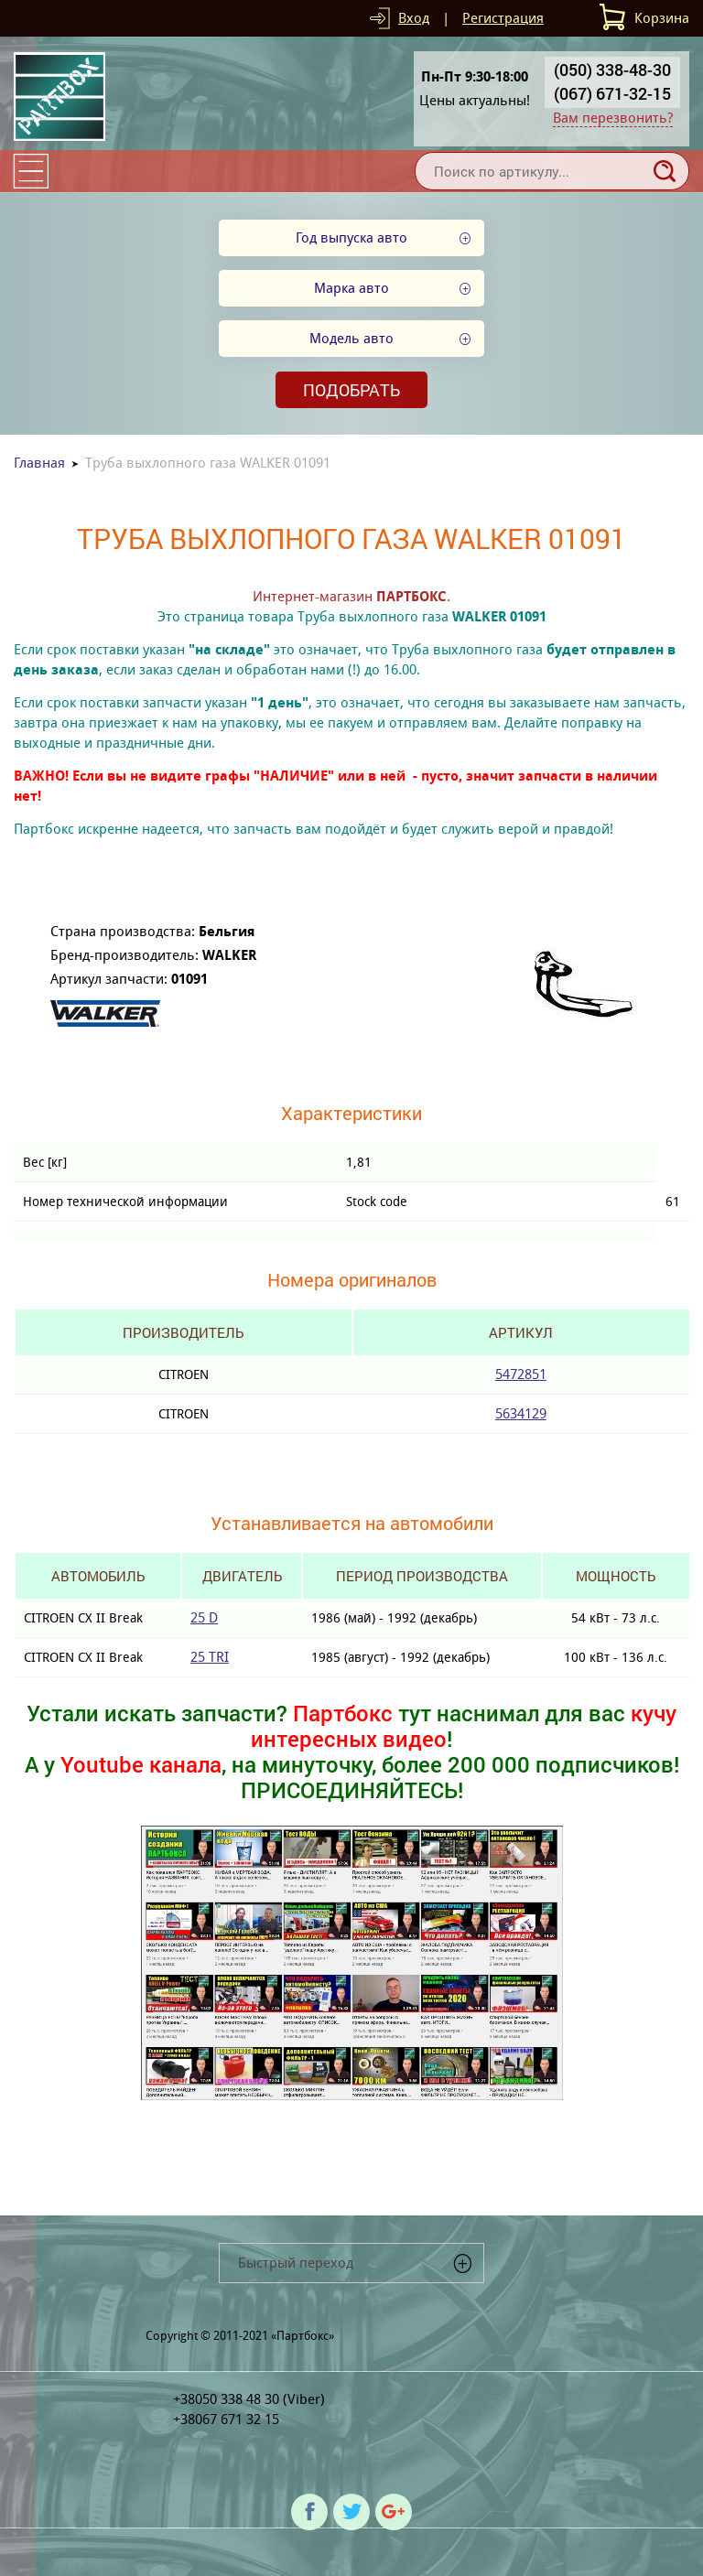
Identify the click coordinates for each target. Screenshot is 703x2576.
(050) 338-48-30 (612, 70)
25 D (204, 1617)
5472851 (520, 1374)
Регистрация (503, 18)
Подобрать (351, 390)
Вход (413, 18)
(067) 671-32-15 (612, 93)
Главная (39, 462)
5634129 (520, 1413)
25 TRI (209, 1656)
